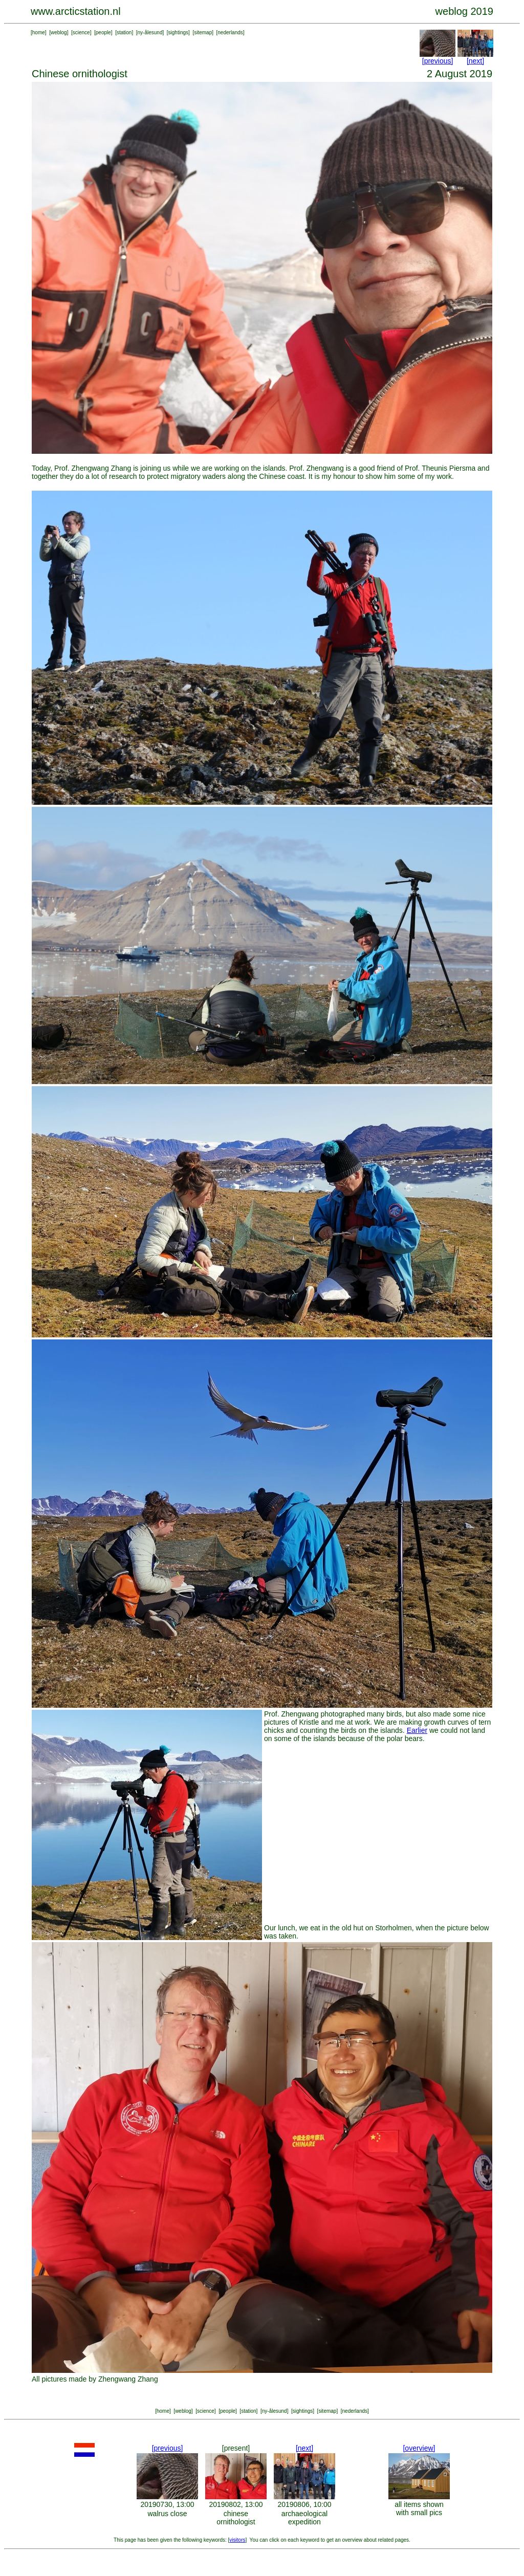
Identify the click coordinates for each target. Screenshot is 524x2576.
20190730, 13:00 (167, 2504)
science (81, 32)
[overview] (419, 2448)
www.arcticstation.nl (76, 11)
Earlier (417, 1730)
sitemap (203, 32)
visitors (237, 2540)
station (124, 32)
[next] (475, 61)
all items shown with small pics (419, 2508)
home (38, 32)
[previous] (437, 61)
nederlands (230, 32)
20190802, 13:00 (236, 2504)
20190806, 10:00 (304, 2504)
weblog (59, 32)
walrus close (167, 2513)
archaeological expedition (304, 2517)
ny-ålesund (150, 32)
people (103, 32)
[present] (236, 2448)
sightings (178, 32)
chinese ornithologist (235, 2517)
